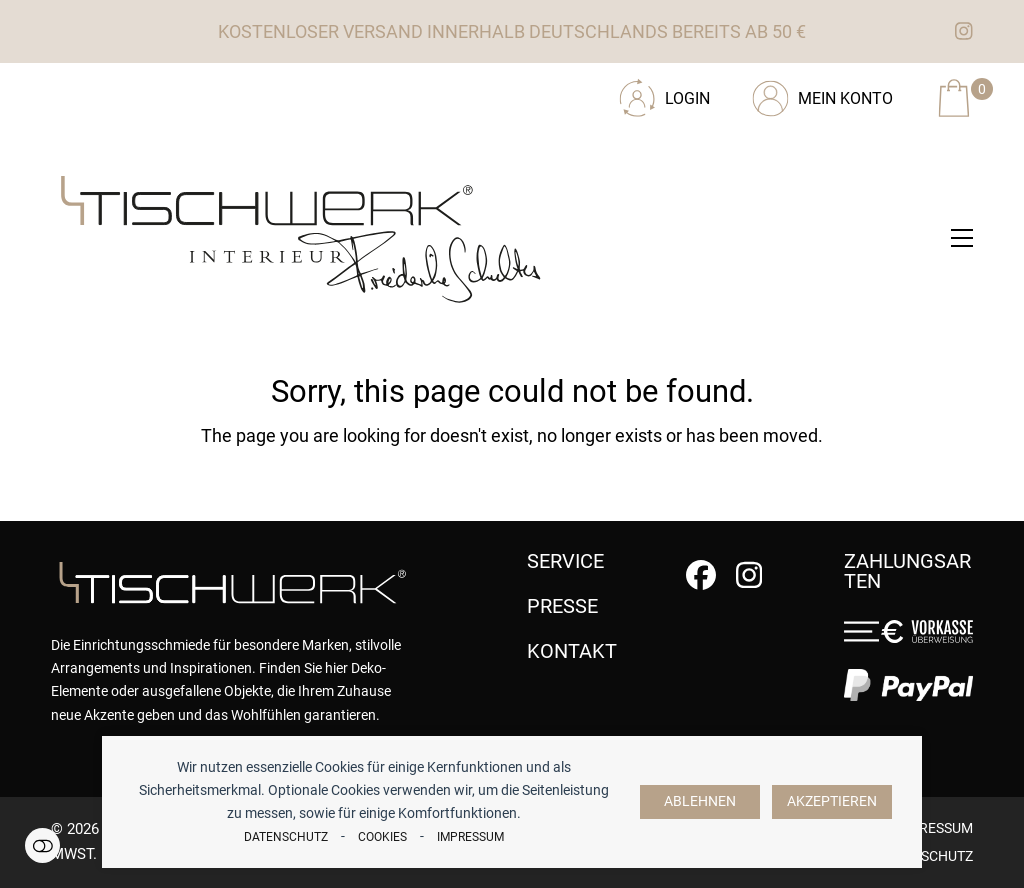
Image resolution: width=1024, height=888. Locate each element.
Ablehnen (700, 801)
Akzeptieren (832, 801)
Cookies (382, 837)
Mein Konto (845, 98)
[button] (962, 238)
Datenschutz (286, 837)
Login (687, 98)
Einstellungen (42, 845)
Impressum (470, 837)
